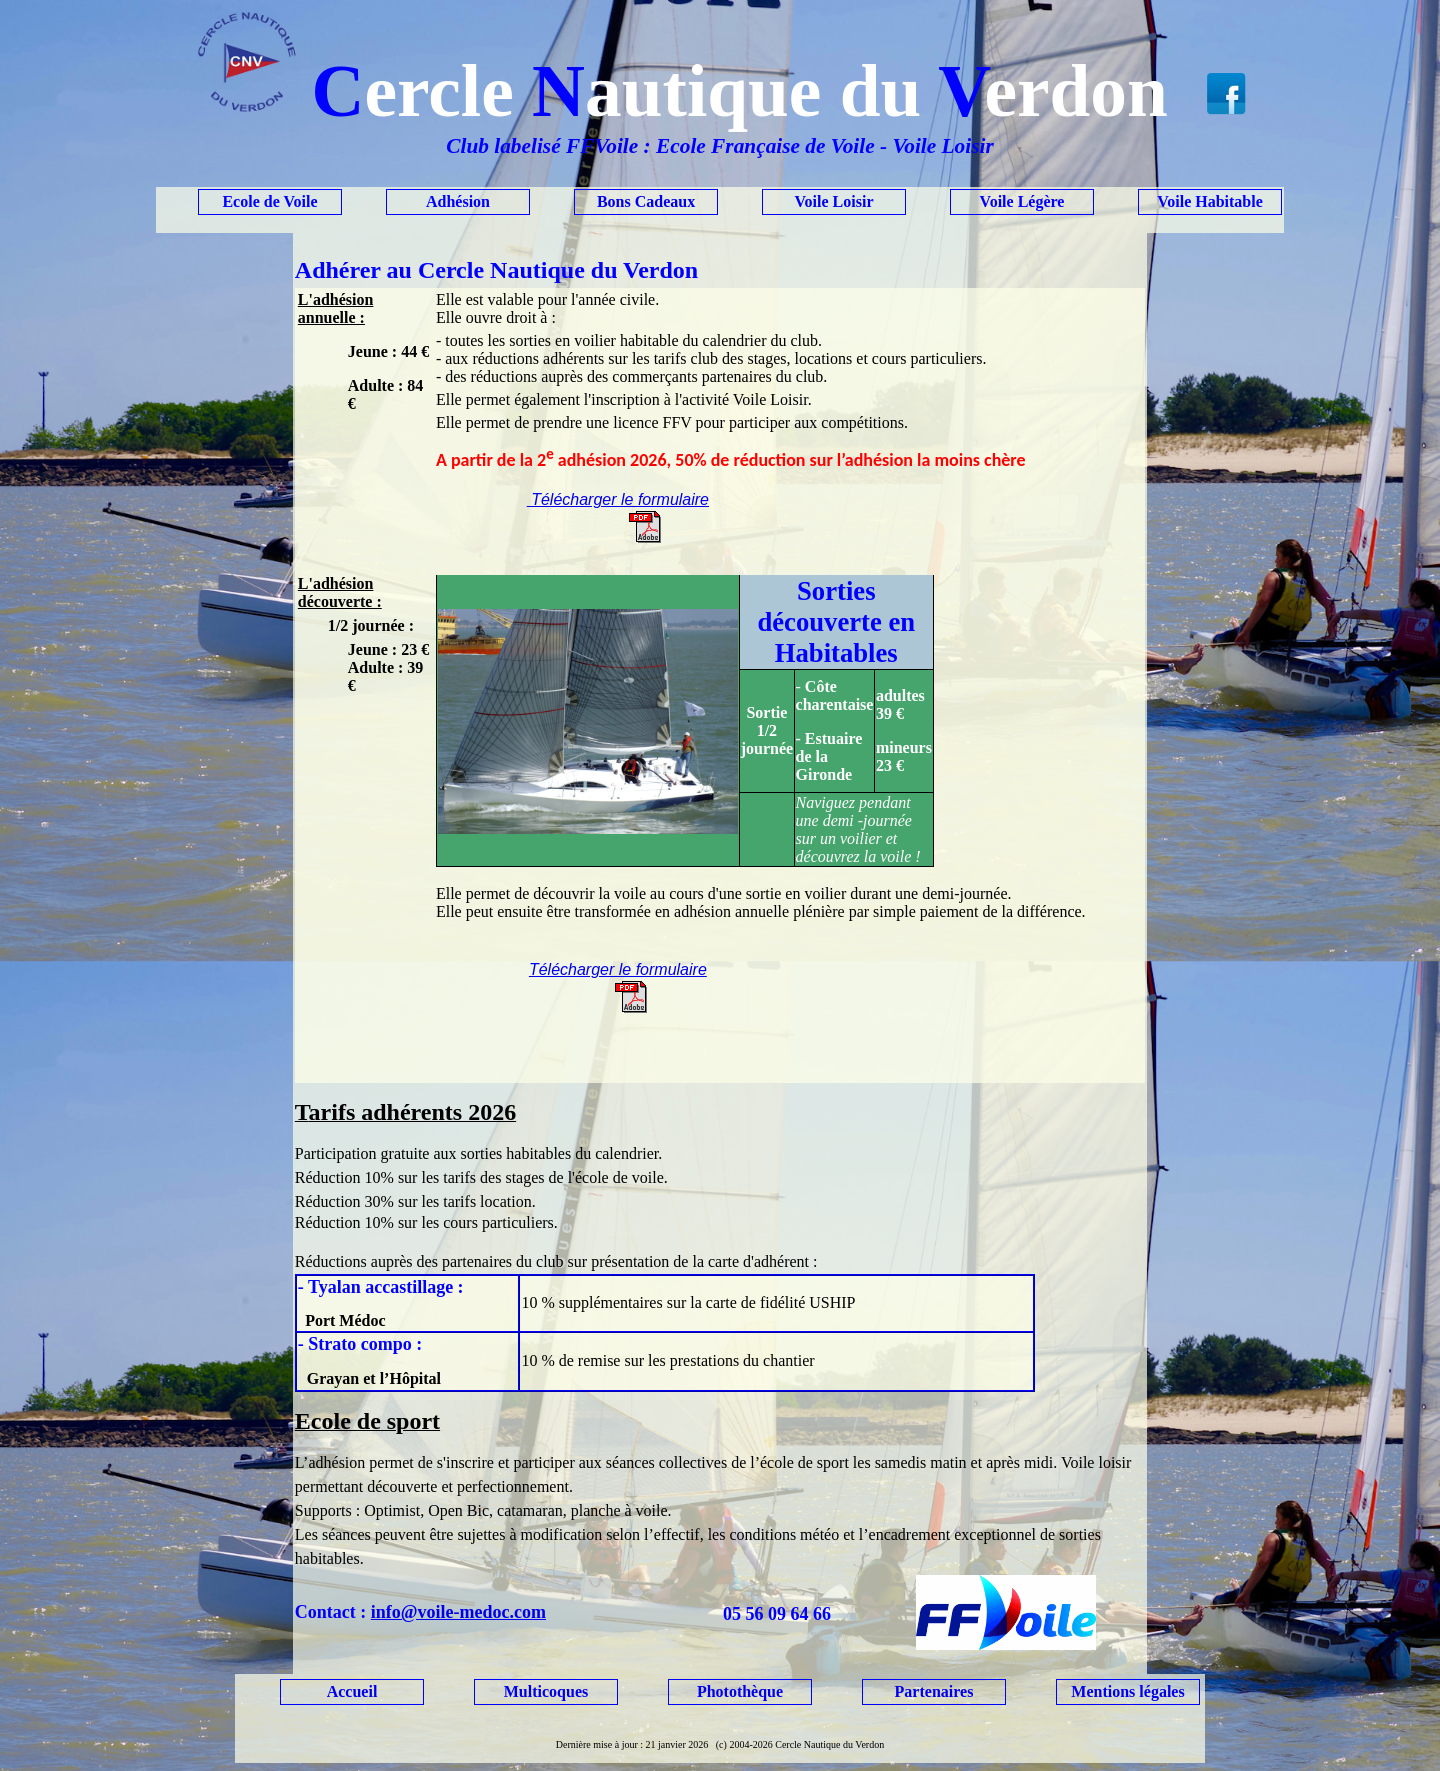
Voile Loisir (834, 201)
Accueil (352, 1691)
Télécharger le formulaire (618, 499)
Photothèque (740, 1691)
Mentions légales (1127, 1691)
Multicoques (546, 1691)
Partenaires (934, 1691)
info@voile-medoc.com (458, 1612)
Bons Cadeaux (646, 201)
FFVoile (602, 146)
